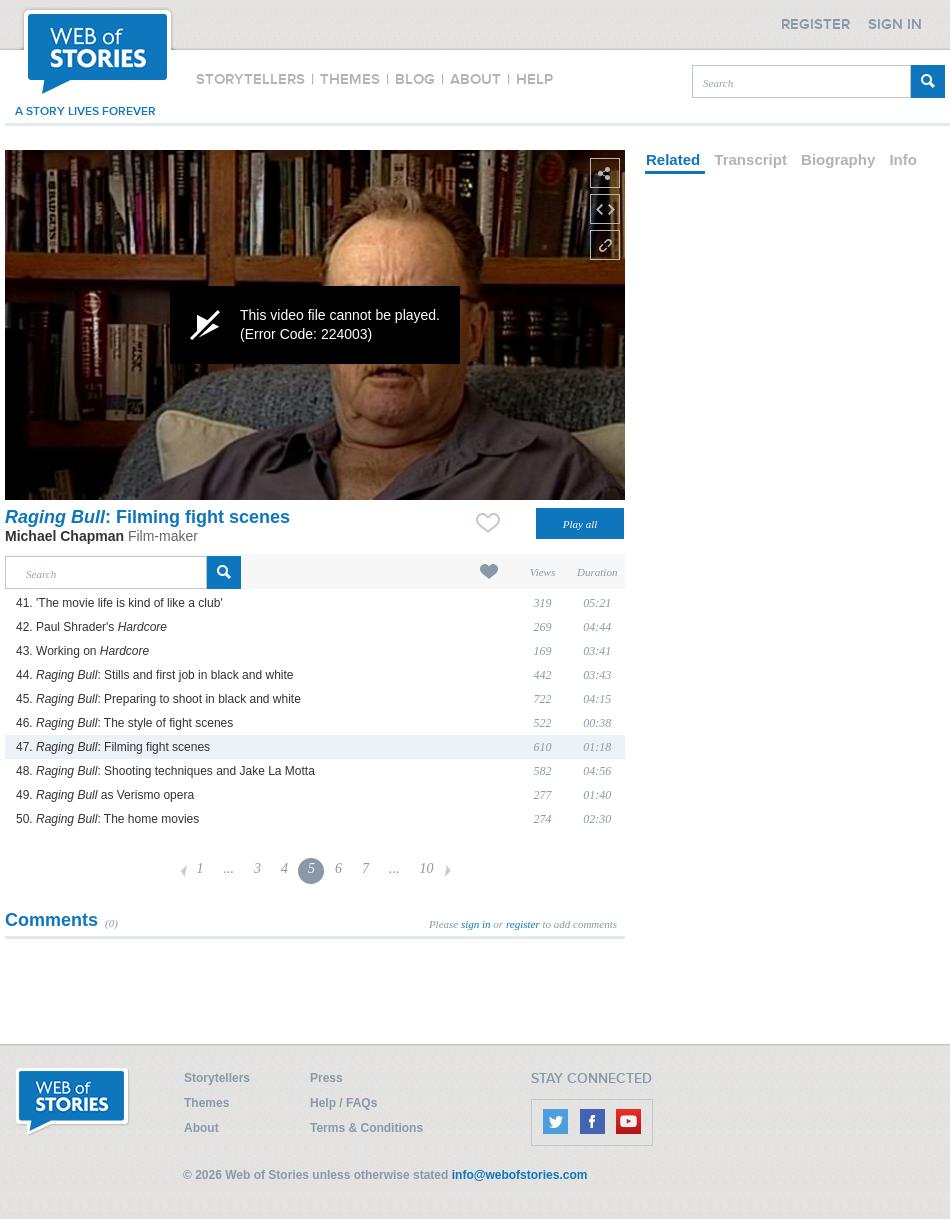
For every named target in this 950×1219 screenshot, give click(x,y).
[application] (315, 325)
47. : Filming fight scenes (113, 747)
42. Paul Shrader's (91, 627)
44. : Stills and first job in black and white (155, 675)
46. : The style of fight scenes (124, 723)
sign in (476, 924)
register (523, 924)
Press (326, 1078)
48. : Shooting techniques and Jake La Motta (165, 771)
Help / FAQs (343, 1103)
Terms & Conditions (366, 1128)
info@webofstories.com (520, 1175)
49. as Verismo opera (105, 795)
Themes (206, 1103)
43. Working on (82, 651)
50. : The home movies (107, 819)
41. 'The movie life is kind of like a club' (119, 603)
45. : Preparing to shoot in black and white (158, 699)
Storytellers (217, 1078)
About (201, 1128)
